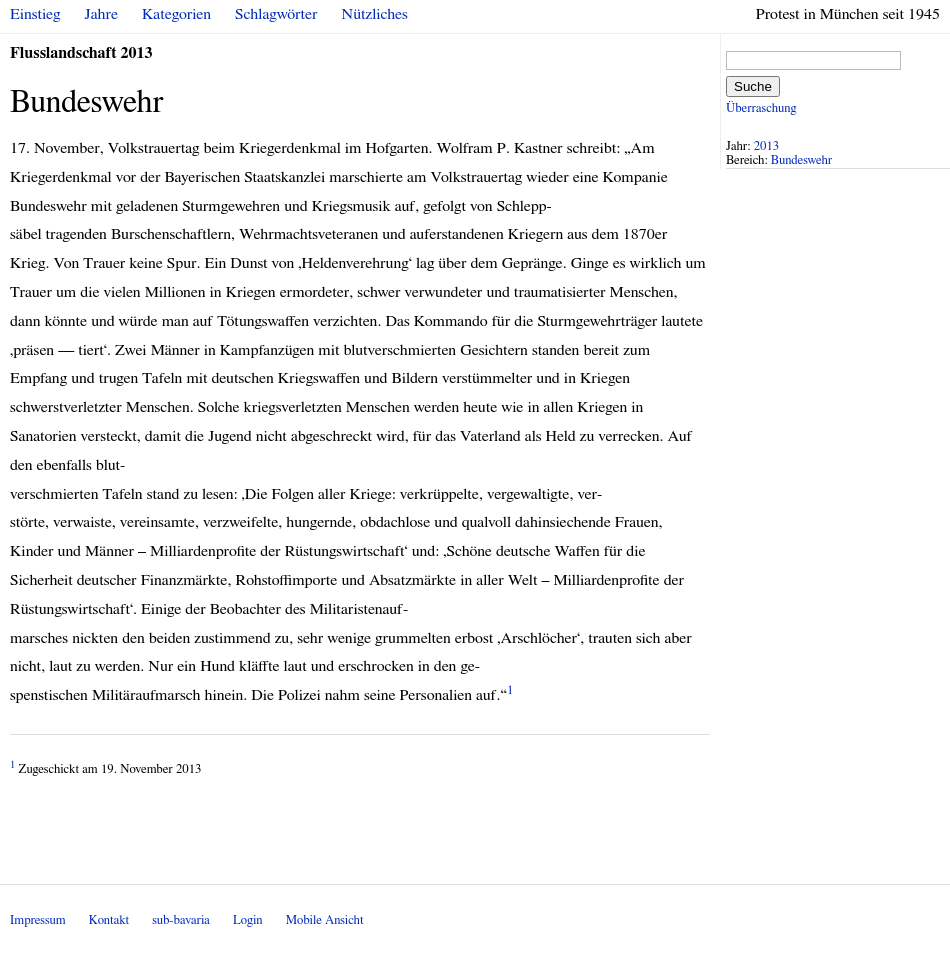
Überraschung (761, 108)
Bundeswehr (801, 160)
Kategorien (176, 14)
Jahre (101, 14)
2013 (767, 146)
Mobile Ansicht (325, 920)
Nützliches (375, 14)
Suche (753, 86)
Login (248, 920)
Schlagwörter (276, 14)
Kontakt (109, 920)
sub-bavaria (180, 920)
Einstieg (35, 14)
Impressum (38, 920)
